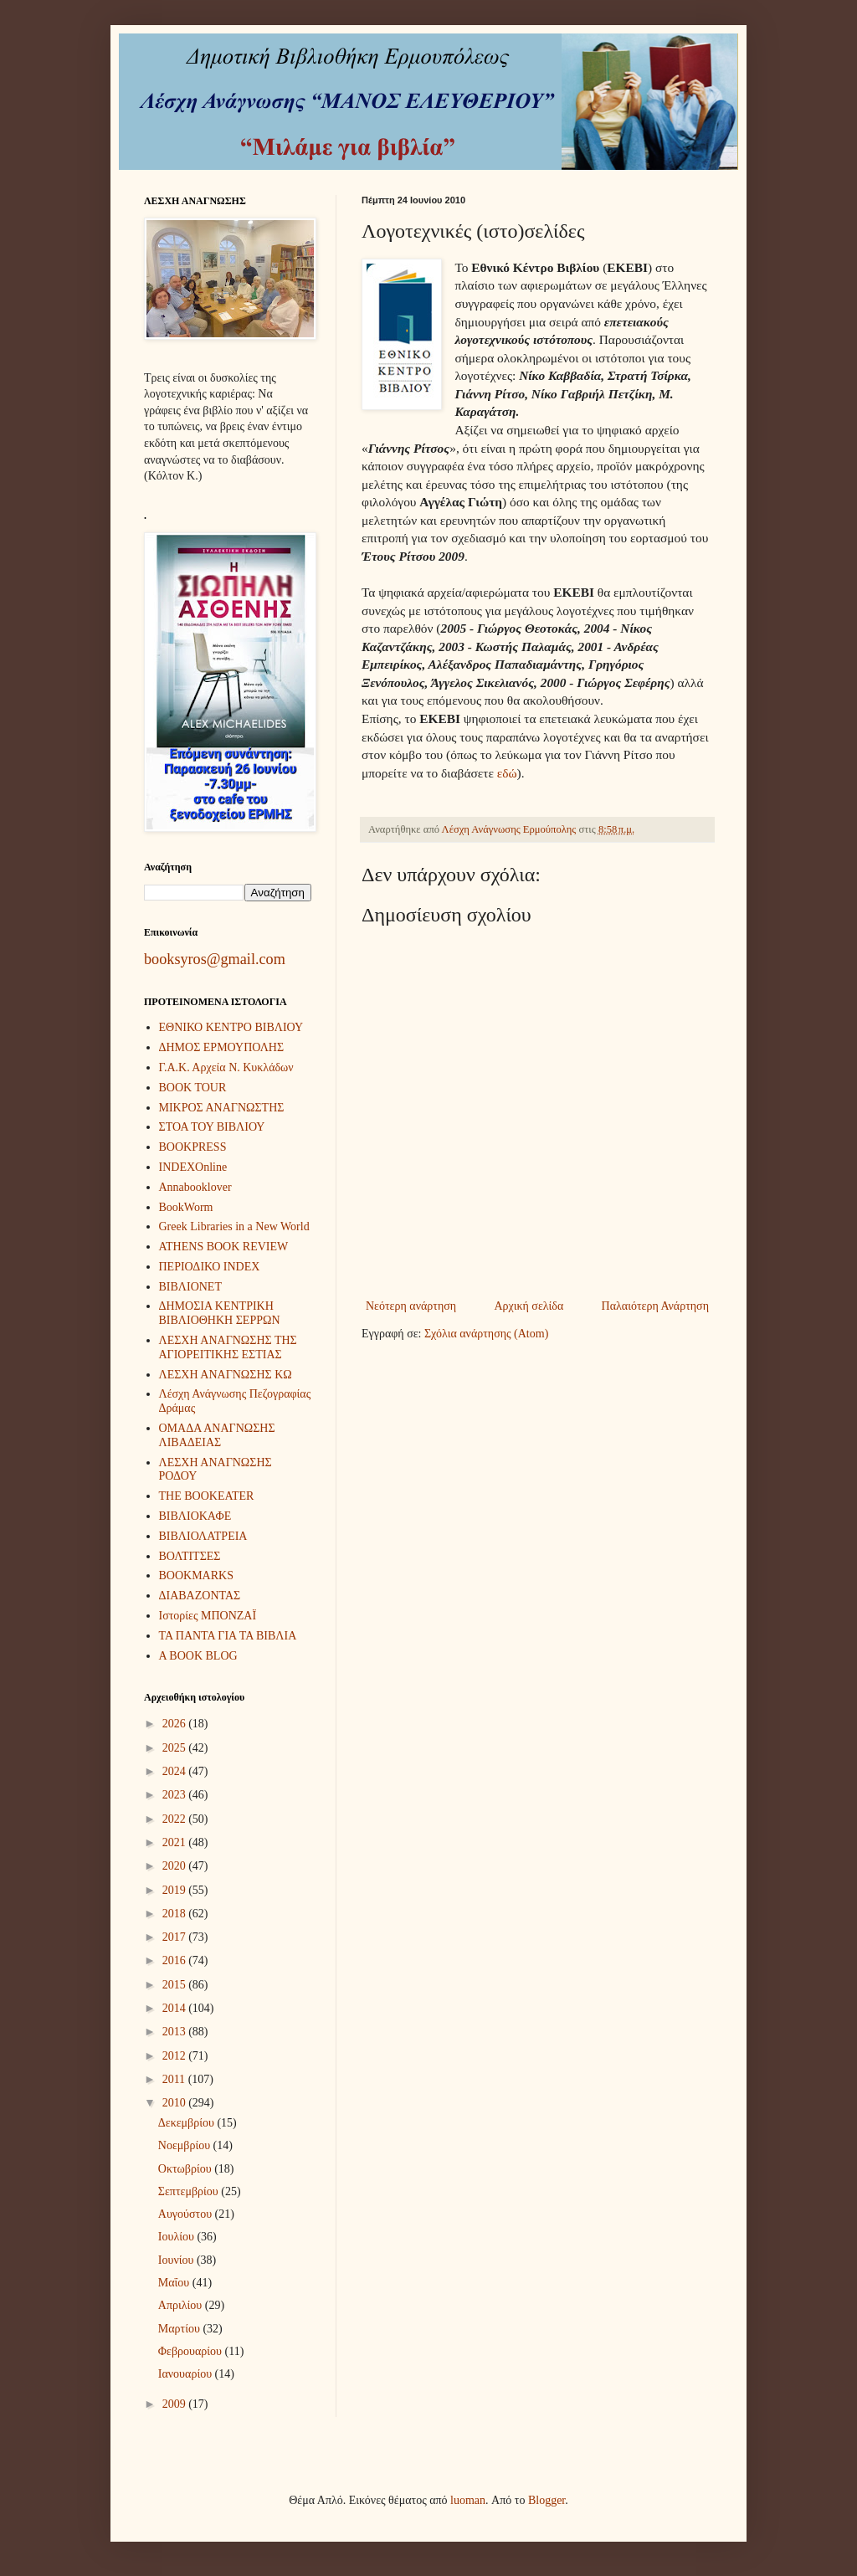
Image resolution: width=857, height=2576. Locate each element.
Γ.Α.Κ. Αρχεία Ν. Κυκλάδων (226, 1067)
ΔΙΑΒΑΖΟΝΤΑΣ (200, 1595)
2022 (175, 1819)
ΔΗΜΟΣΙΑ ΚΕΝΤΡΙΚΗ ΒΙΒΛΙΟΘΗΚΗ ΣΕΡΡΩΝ (219, 1313)
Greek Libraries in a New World (234, 1226)
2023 (175, 1794)
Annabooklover (195, 1187)
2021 (175, 1842)
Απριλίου (181, 2305)
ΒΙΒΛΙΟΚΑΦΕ (195, 1516)
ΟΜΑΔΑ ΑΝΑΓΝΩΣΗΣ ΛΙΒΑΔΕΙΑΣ (217, 1435)
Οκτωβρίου (186, 2169)
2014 (175, 2008)
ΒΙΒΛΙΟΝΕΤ (190, 1286)
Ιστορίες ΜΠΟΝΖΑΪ (208, 1615)
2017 (175, 1937)
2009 (175, 2404)
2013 (175, 2031)
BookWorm (186, 1207)
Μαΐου (175, 2282)
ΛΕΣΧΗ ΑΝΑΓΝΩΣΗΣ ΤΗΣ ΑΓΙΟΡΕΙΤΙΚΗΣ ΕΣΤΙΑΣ (228, 1347)
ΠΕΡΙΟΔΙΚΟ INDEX (209, 1266)
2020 (175, 1866)
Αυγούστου (186, 2214)
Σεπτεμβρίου (189, 2191)
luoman (467, 2500)
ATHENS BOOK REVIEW (224, 1246)
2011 (175, 2079)
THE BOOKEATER (206, 1496)
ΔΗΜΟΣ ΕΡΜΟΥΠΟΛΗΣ (222, 1047)
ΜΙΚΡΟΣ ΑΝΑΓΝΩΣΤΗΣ (222, 1107)
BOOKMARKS (196, 1575)
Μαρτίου (180, 2328)
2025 (175, 1748)
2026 (175, 1723)
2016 (175, 1960)
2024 (175, 1771)
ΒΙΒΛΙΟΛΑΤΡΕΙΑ (203, 1536)
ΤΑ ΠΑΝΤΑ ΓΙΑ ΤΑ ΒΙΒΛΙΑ (228, 1635)
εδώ (507, 773)
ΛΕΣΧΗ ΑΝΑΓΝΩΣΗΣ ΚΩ (225, 1374)
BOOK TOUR (193, 1087)
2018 (175, 1913)
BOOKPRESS (193, 1147)
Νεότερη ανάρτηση (411, 1306)
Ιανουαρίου (186, 2374)
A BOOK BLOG (198, 1656)
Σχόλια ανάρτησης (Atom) (486, 1333)
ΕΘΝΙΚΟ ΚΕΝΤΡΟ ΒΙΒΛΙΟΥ (231, 1027)
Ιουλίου (178, 2236)
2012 (175, 2056)
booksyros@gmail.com (214, 959)
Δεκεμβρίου (188, 2123)
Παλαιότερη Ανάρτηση (655, 1306)
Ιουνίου (177, 2260)
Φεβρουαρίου (191, 2351)
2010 (175, 2102)
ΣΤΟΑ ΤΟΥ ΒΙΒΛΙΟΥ (212, 1127)
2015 (175, 1984)
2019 (175, 1890)
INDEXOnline (193, 1167)
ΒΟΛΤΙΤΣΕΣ (190, 1556)
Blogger (546, 2500)
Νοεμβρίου (185, 2145)
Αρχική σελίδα (528, 1306)
